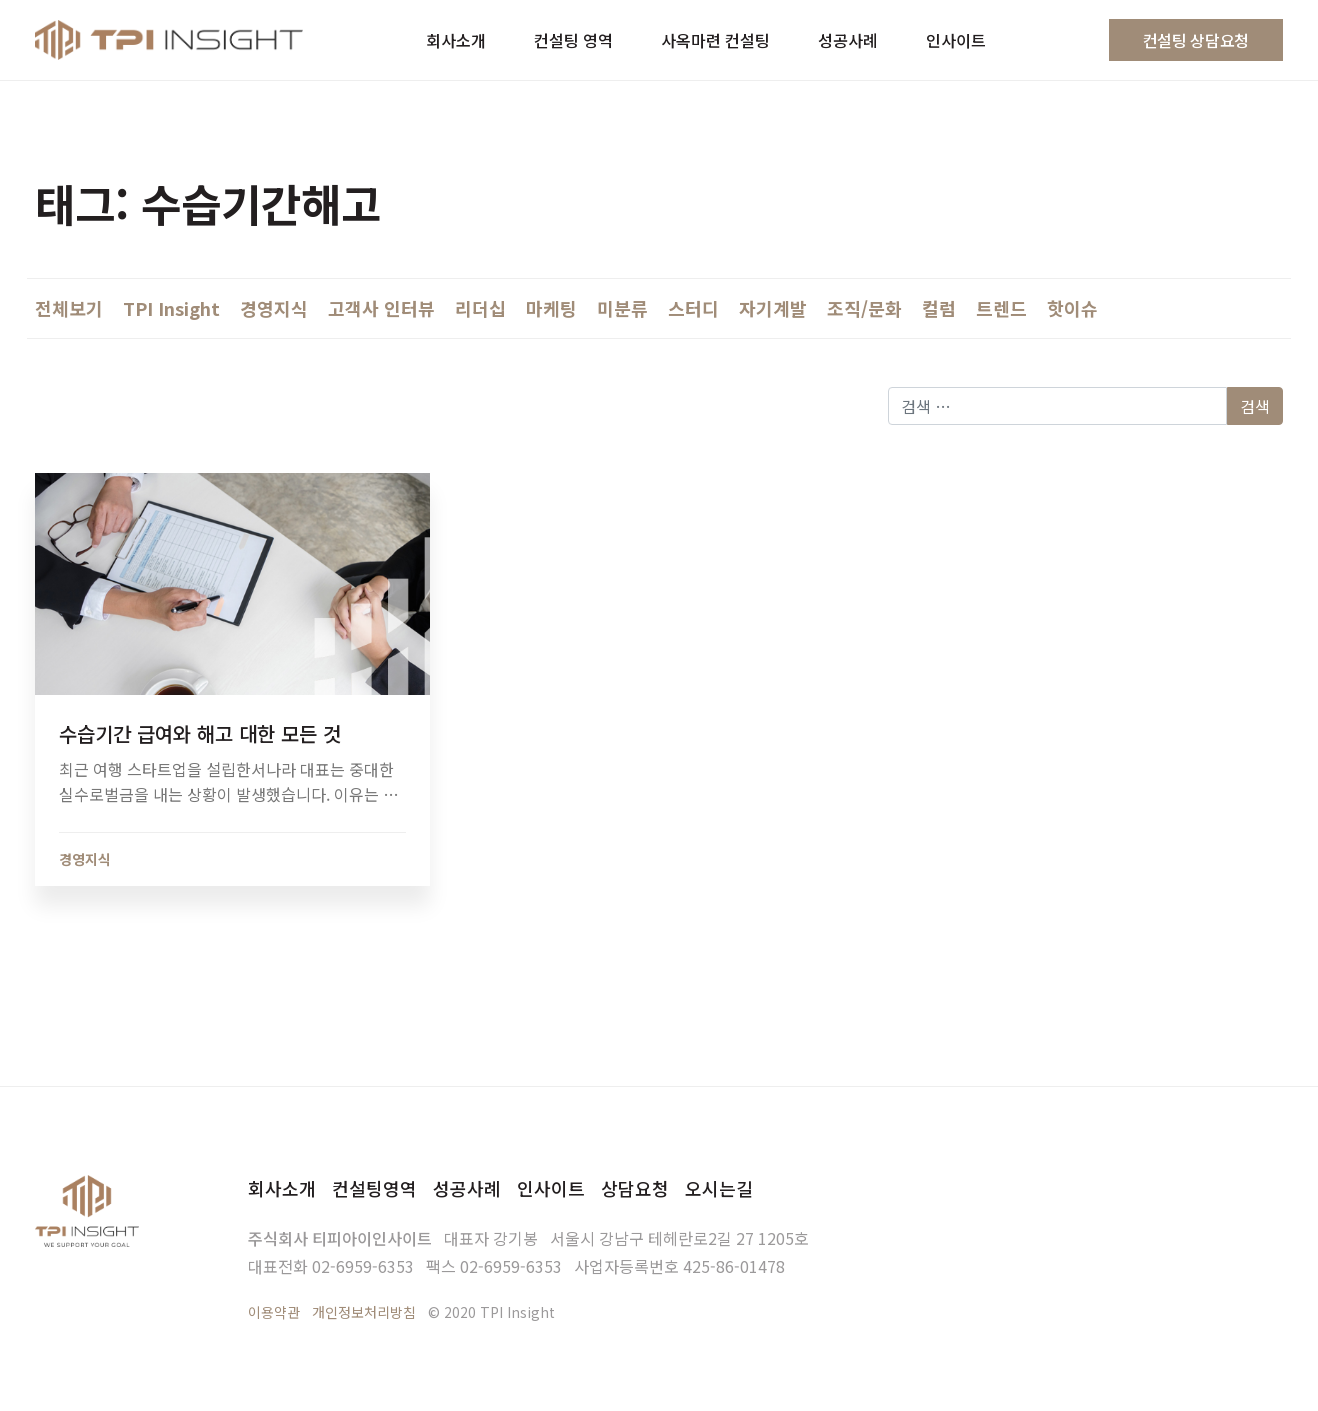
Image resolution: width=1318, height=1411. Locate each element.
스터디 (693, 308)
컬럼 (939, 308)
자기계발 (773, 308)
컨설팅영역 (374, 1188)
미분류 (622, 308)
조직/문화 (864, 308)
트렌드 (1001, 308)
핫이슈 (1072, 308)
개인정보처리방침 (364, 1312)
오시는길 (719, 1188)
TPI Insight (171, 308)
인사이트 (551, 1188)
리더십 (480, 308)
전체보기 (69, 308)
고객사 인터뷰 (381, 308)
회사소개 (282, 1188)
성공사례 (467, 1188)
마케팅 (551, 308)
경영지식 (274, 308)
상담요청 (635, 1188)
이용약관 (274, 1312)
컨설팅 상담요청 (1196, 40)
